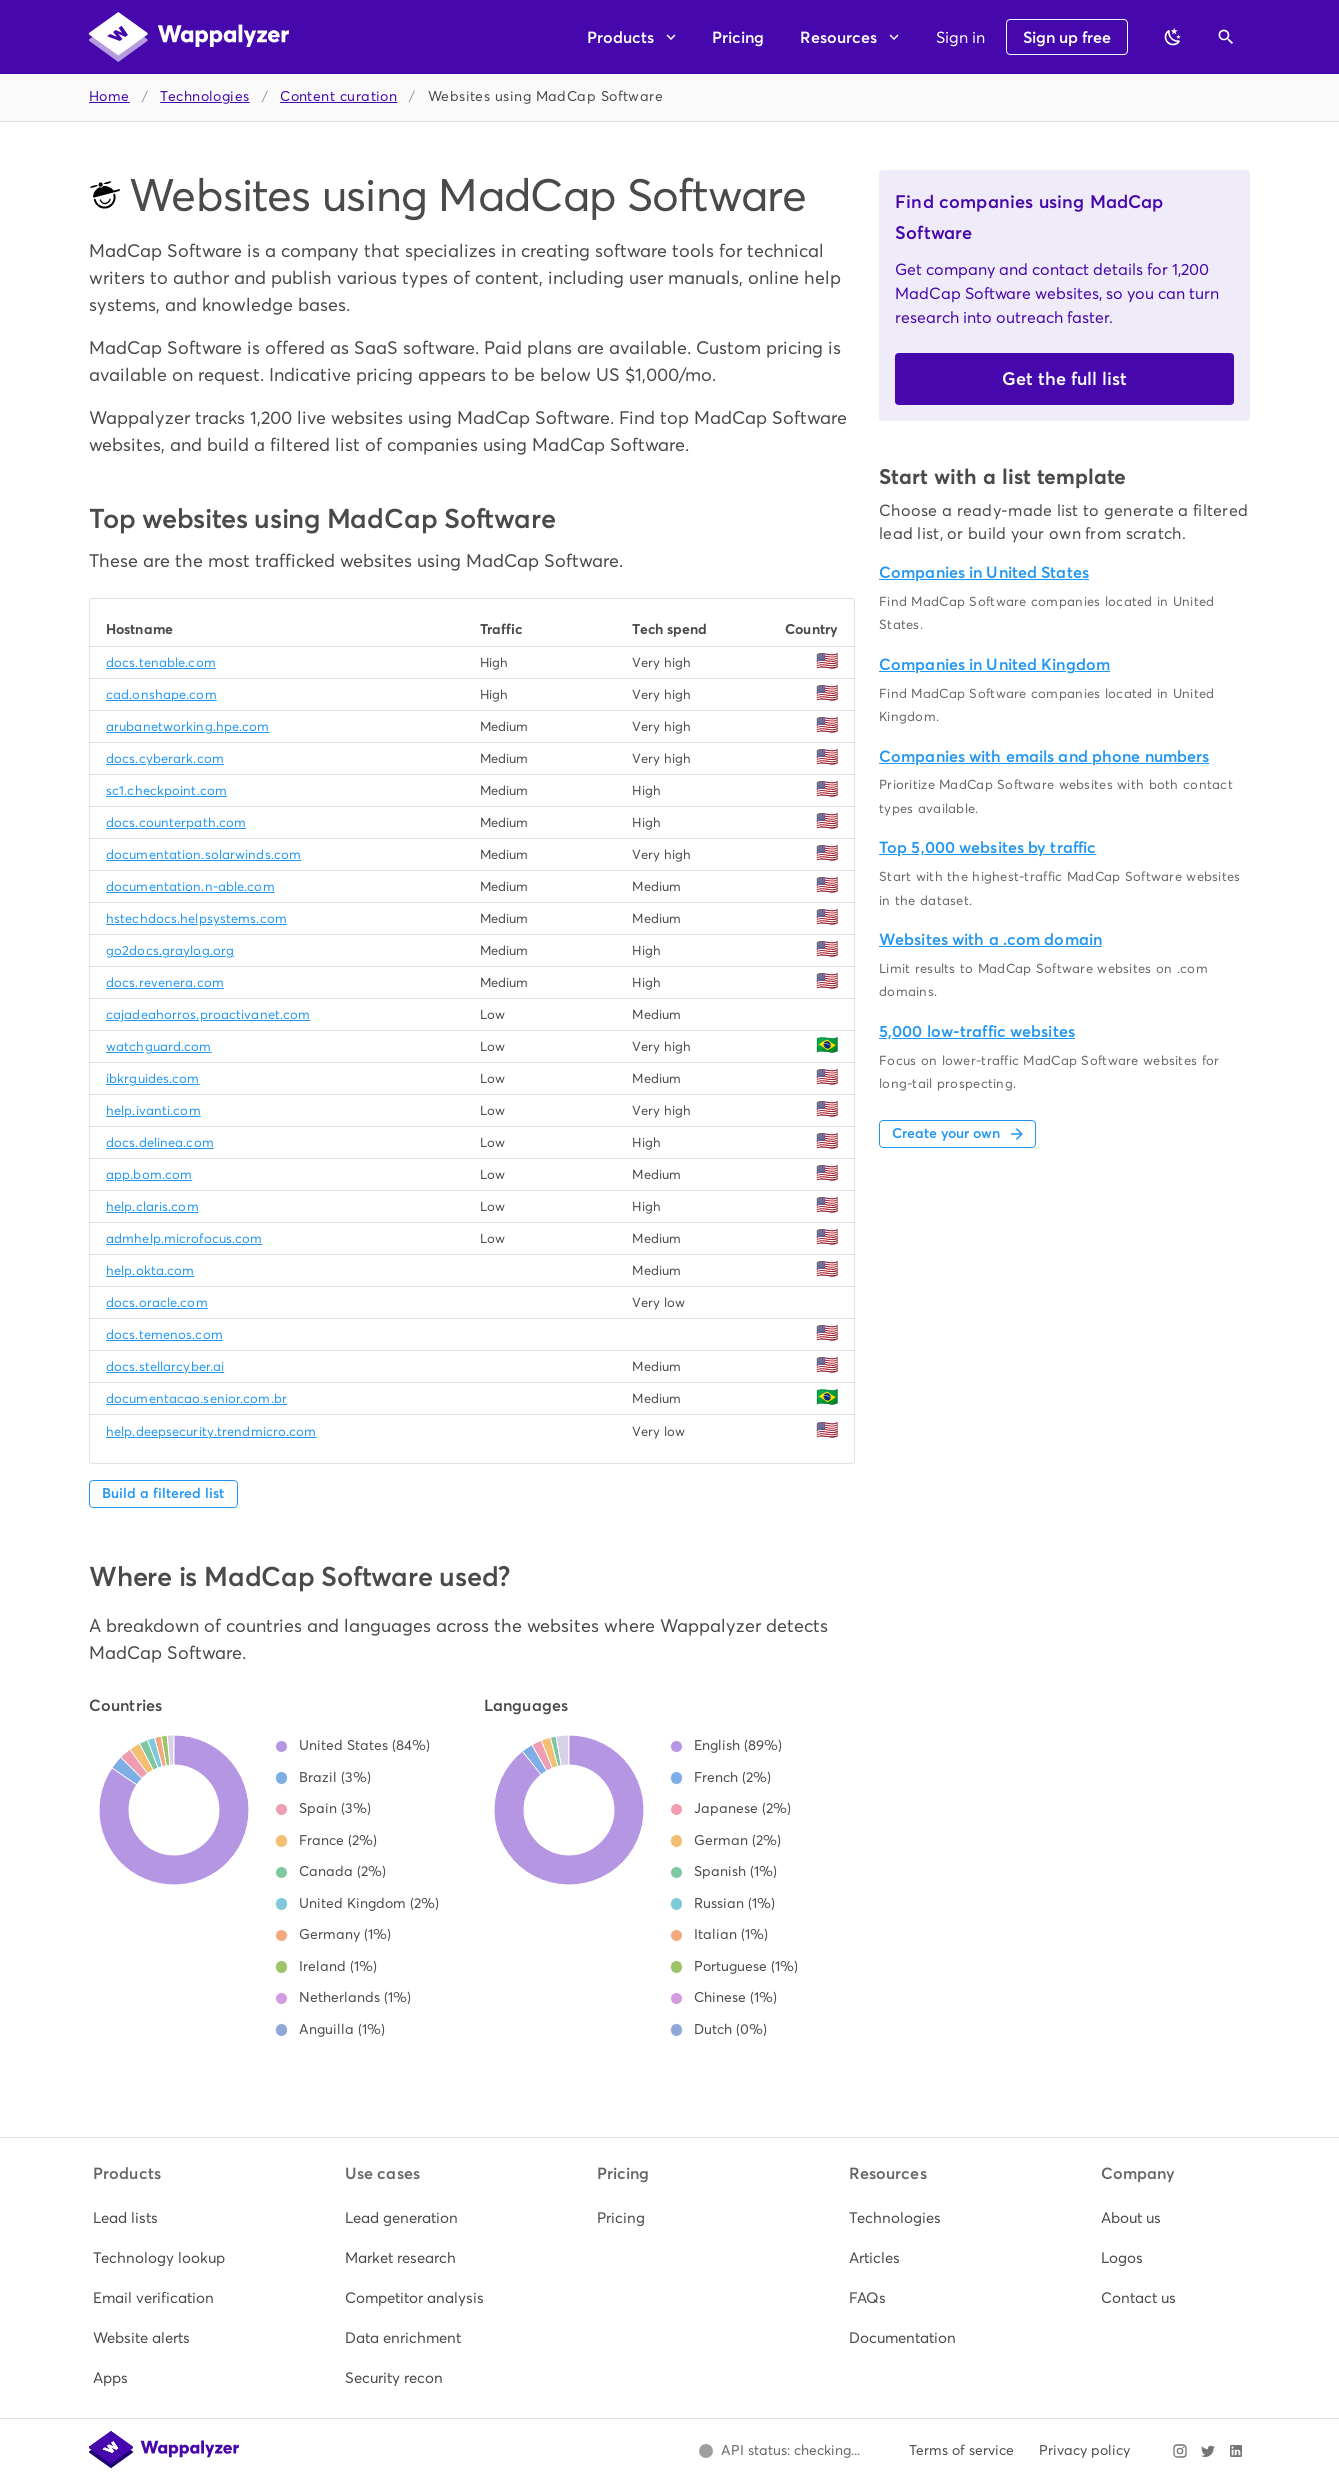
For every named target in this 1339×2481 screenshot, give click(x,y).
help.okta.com (150, 1270)
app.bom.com (149, 1174)
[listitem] (166, 2218)
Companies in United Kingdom (994, 664)
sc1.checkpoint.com (166, 790)
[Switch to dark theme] (1173, 37)
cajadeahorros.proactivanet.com (208, 1014)
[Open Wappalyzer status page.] (779, 2451)
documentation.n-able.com (190, 886)
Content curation (338, 96)
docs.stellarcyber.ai (165, 1366)
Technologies (204, 96)
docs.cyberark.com (165, 758)
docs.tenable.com (161, 662)
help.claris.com (152, 1206)
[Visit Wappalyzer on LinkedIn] (1236, 2451)
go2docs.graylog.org (170, 950)
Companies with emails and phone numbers (1044, 756)
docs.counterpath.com (176, 822)
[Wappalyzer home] (189, 37)
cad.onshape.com (161, 694)
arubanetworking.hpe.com (188, 726)
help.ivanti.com (153, 1110)
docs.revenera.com (165, 982)
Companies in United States (984, 572)
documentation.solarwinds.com (203, 854)
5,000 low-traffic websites (977, 1031)
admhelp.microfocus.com (184, 1238)
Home (109, 96)
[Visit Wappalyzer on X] (1208, 2451)
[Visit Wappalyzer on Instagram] (1180, 2451)
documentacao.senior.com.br (196, 1398)
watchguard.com (159, 1046)
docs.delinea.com (160, 1142)
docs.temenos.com (164, 1334)
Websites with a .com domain (990, 939)
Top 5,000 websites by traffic (987, 847)
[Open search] (1226, 37)
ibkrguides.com (153, 1078)
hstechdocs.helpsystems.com (196, 918)
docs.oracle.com (157, 1302)
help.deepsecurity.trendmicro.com (211, 1431)
